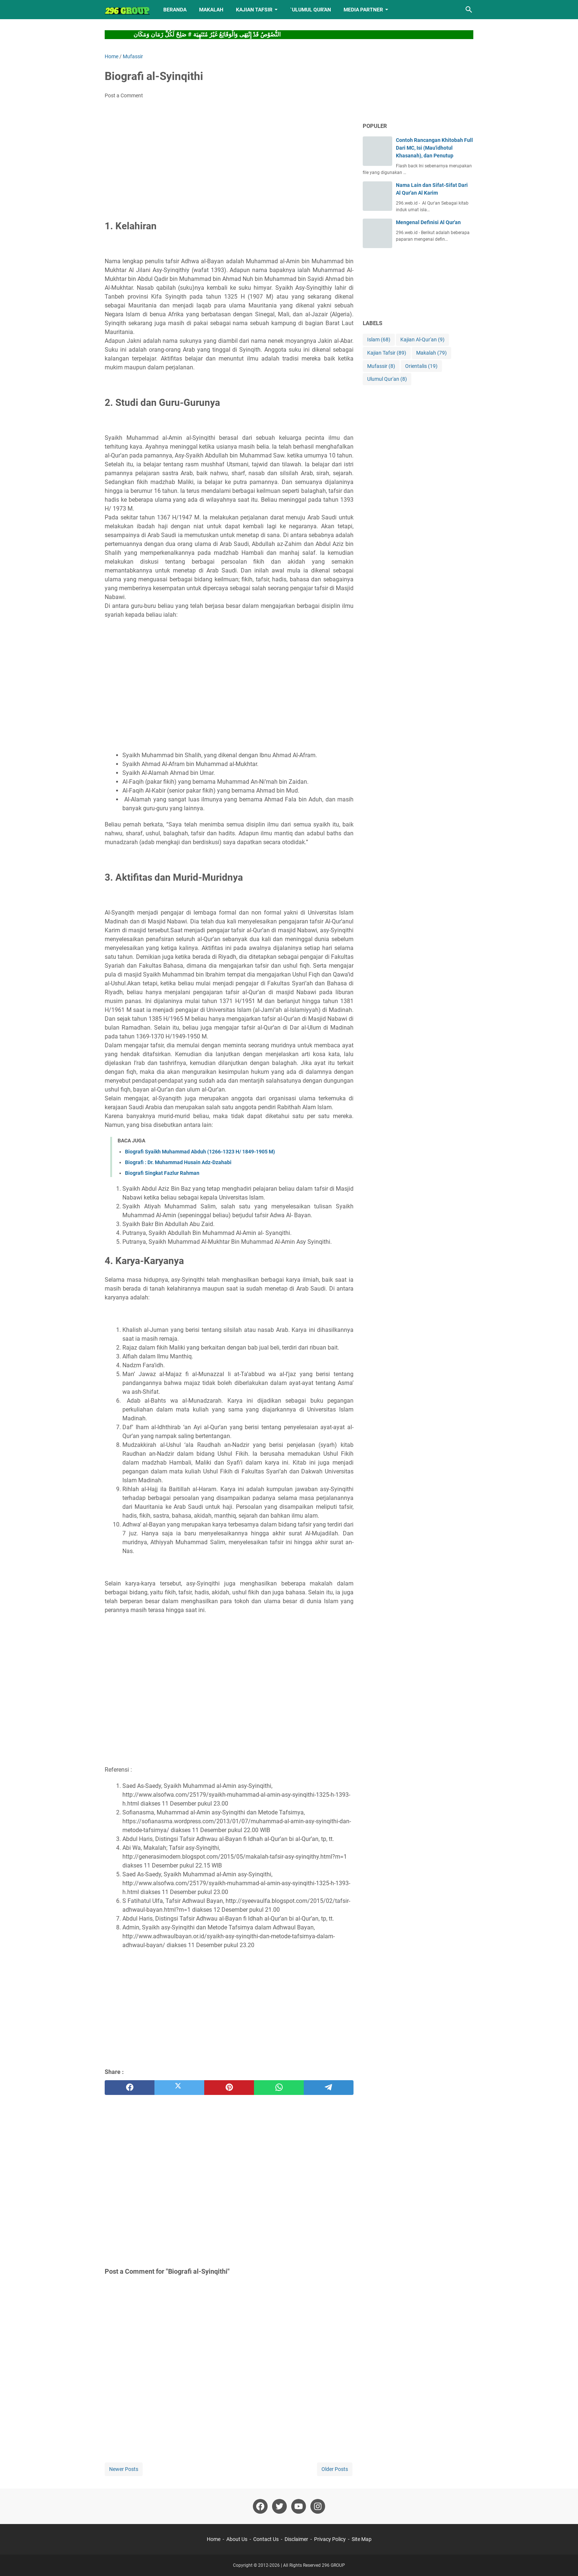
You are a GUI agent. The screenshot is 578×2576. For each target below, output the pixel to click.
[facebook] (129, 2087)
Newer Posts (123, 2469)
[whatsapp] (279, 2087)
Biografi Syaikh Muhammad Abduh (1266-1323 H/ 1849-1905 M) (200, 1152)
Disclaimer (296, 2539)
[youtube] (298, 2506)
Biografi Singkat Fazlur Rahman (162, 1173)
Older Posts (334, 2469)
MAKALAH (211, 10)
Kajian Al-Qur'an (422, 340)
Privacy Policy (330, 2539)
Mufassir (381, 366)
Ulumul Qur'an (387, 379)
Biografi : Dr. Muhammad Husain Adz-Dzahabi (178, 1162)
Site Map (362, 2539)
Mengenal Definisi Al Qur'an (428, 222)
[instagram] (317, 2506)
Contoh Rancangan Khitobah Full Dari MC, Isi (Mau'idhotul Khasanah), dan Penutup (434, 148)
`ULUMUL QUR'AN (310, 10)
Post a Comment (124, 95)
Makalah (431, 353)
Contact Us (266, 2539)
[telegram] (329, 2087)
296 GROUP (333, 2565)
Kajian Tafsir (386, 353)
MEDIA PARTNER (363, 10)
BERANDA (175, 10)
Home (213, 2539)
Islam (378, 340)
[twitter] (179, 2087)
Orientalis (421, 366)
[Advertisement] (229, 160)
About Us (236, 2539)
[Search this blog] (468, 9)
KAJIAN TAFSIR (254, 10)
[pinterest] (229, 2087)
